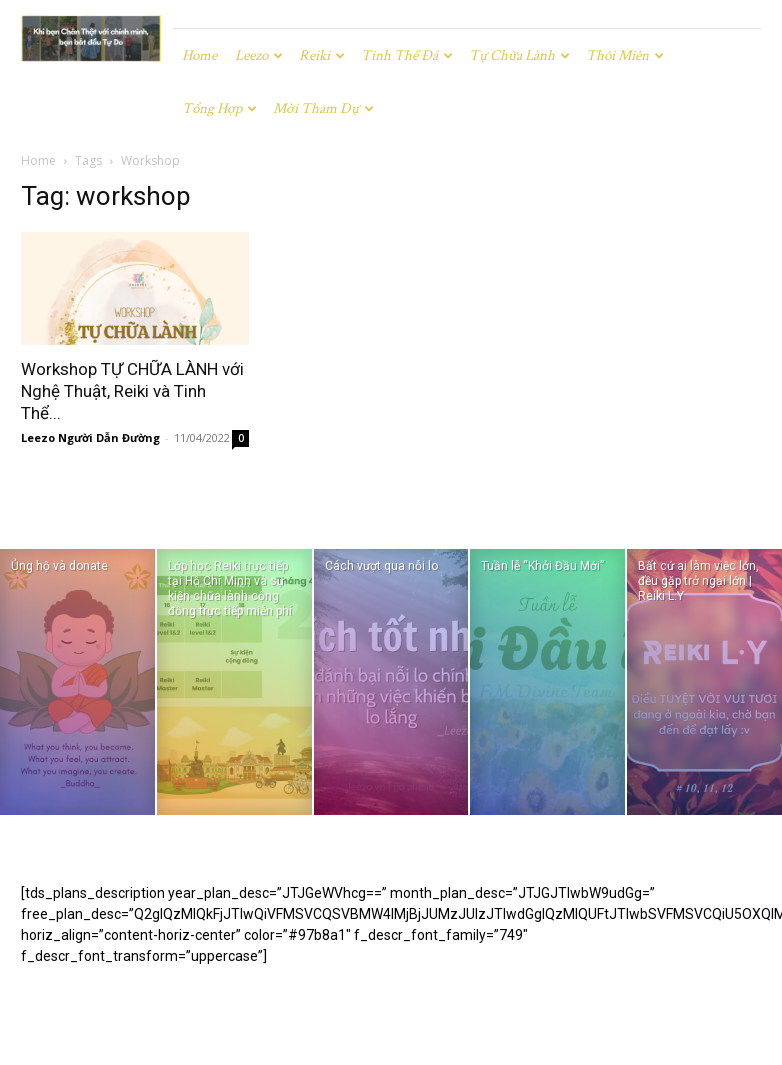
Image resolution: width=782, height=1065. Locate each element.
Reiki (322, 55)
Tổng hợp (219, 108)
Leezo (259, 55)
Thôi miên (625, 55)
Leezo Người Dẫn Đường (90, 437)
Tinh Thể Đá (407, 55)
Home (199, 55)
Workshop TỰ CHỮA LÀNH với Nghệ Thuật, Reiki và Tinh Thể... (132, 391)
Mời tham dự (323, 108)
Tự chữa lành (519, 55)
